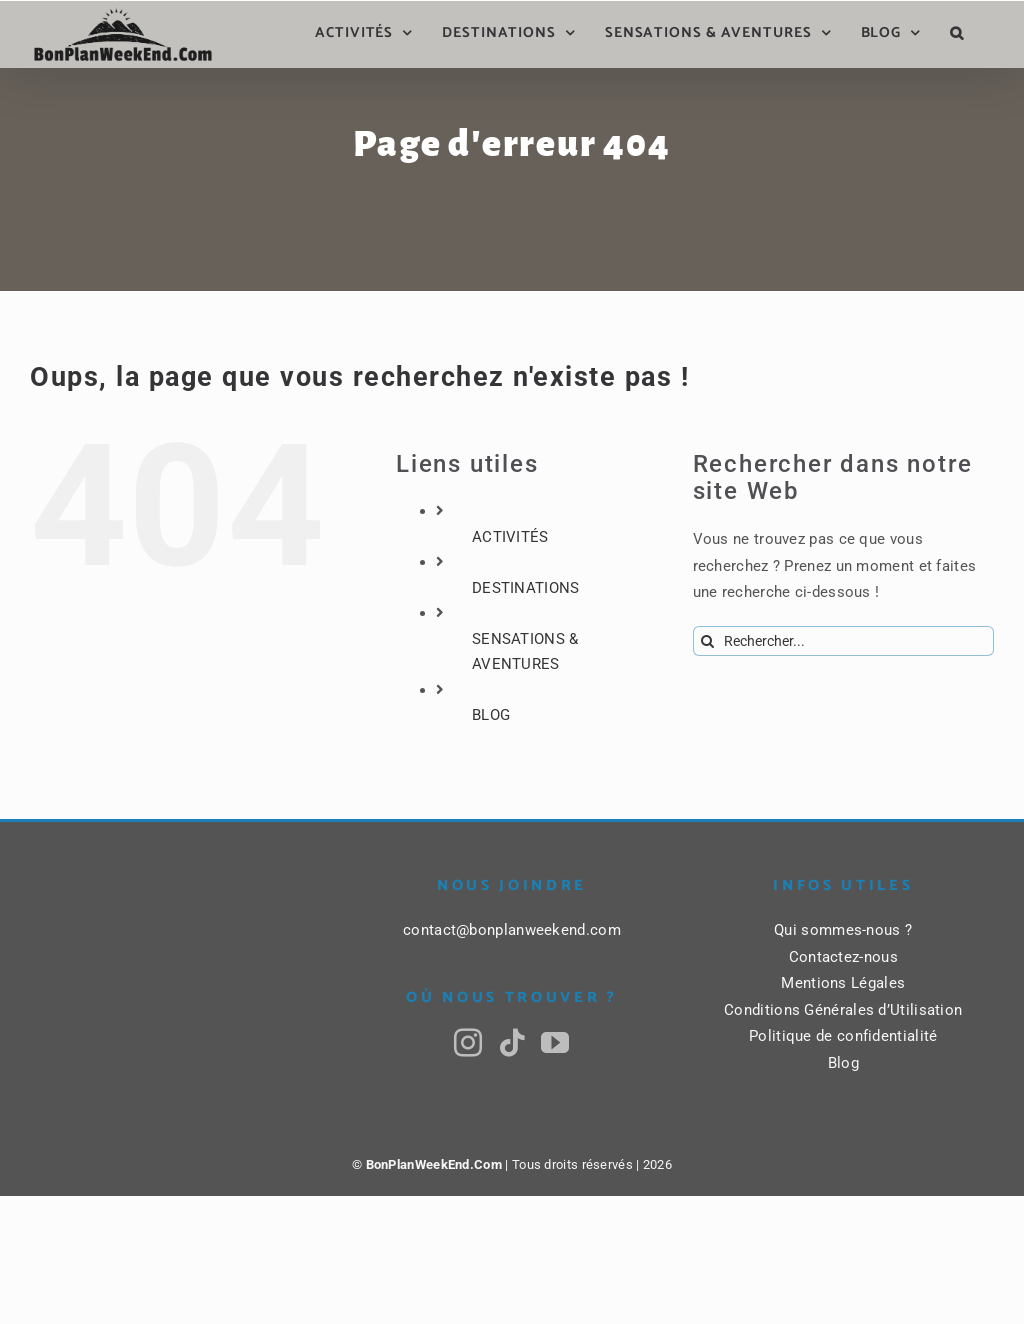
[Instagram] (468, 1043)
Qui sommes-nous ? (843, 930)
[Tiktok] (512, 1043)
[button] (957, 33)
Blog (843, 1063)
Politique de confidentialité (843, 1036)
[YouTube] (555, 1043)
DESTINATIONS (526, 588)
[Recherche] (708, 641)
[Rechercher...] (843, 641)
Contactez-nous (843, 957)
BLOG (491, 715)
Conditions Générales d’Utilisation (843, 1010)
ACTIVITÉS (510, 537)
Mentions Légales (843, 983)
